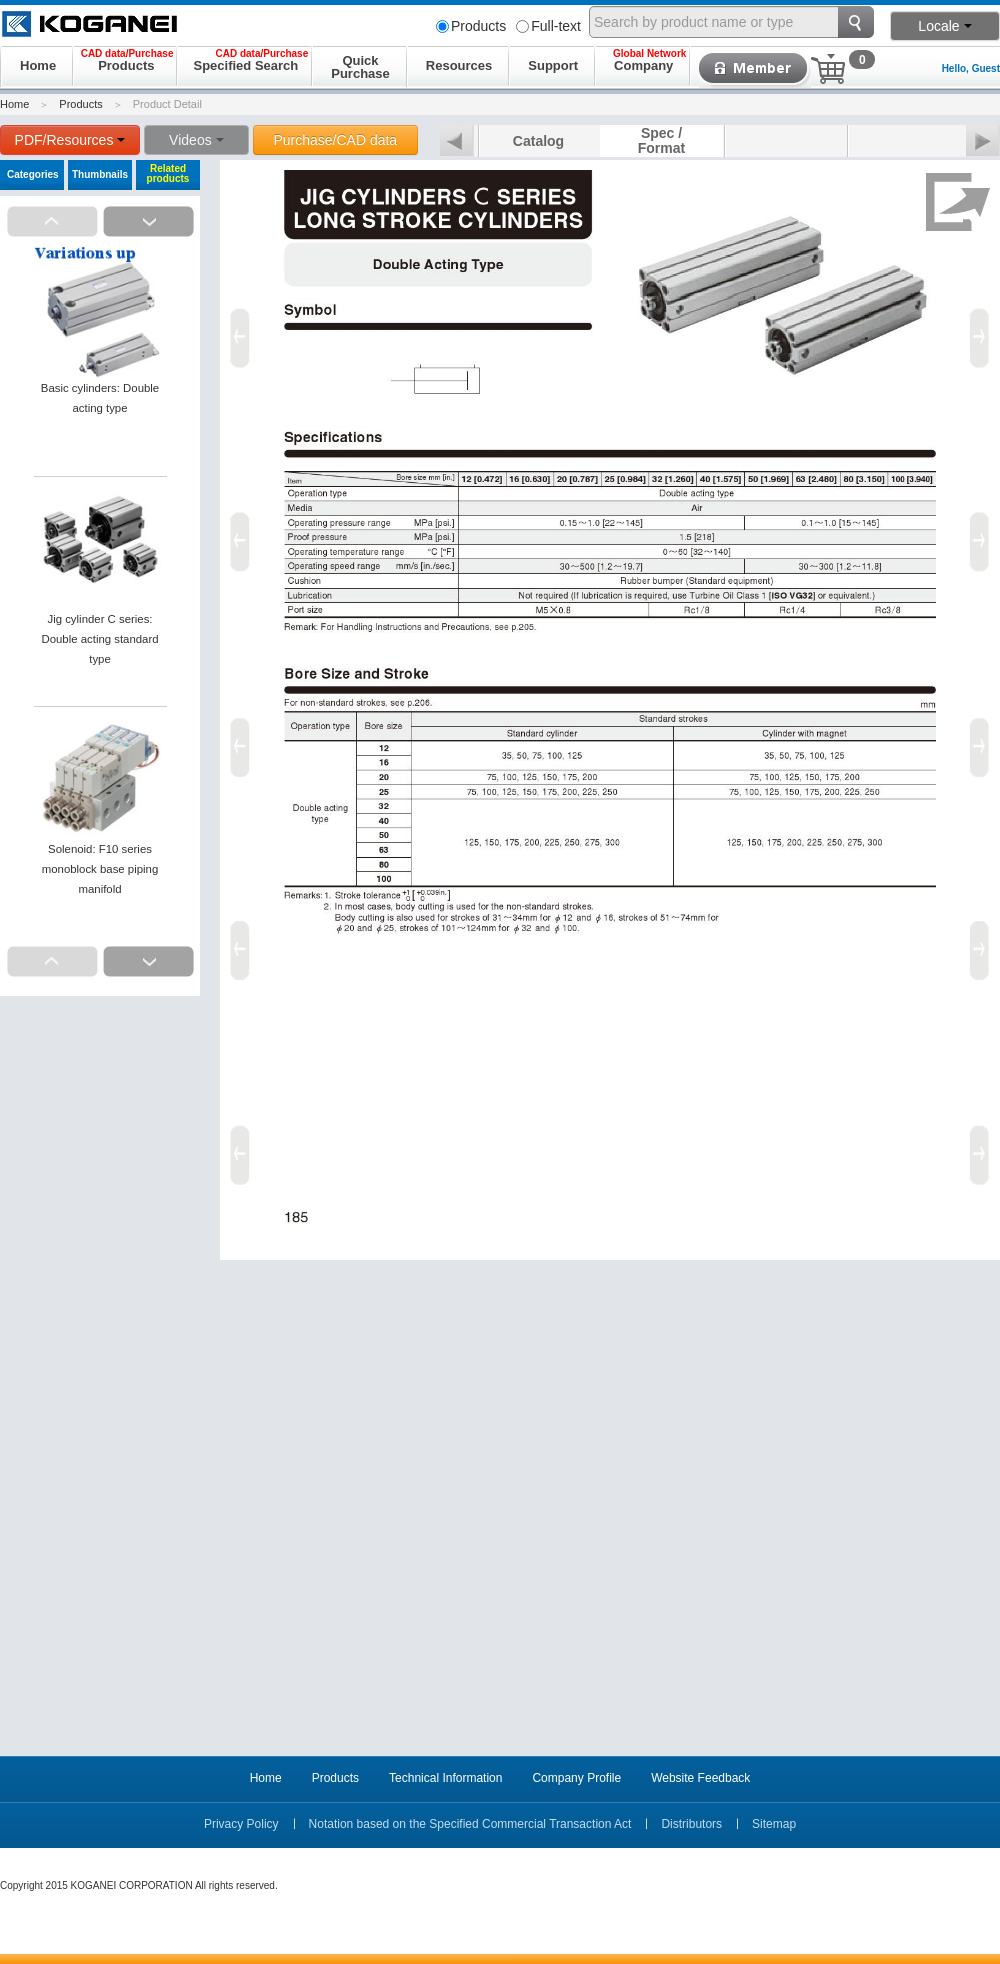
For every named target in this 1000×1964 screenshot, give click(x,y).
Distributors (691, 1824)
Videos (196, 140)
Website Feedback (700, 1778)
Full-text (548, 26)
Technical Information (445, 1778)
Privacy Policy (241, 1824)
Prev (457, 142)
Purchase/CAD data (335, 140)
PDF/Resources (70, 140)
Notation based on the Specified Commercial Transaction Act (470, 1824)
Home (14, 104)
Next (983, 142)
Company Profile (576, 1778)
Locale (944, 26)
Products (471, 26)
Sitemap (774, 1824)
